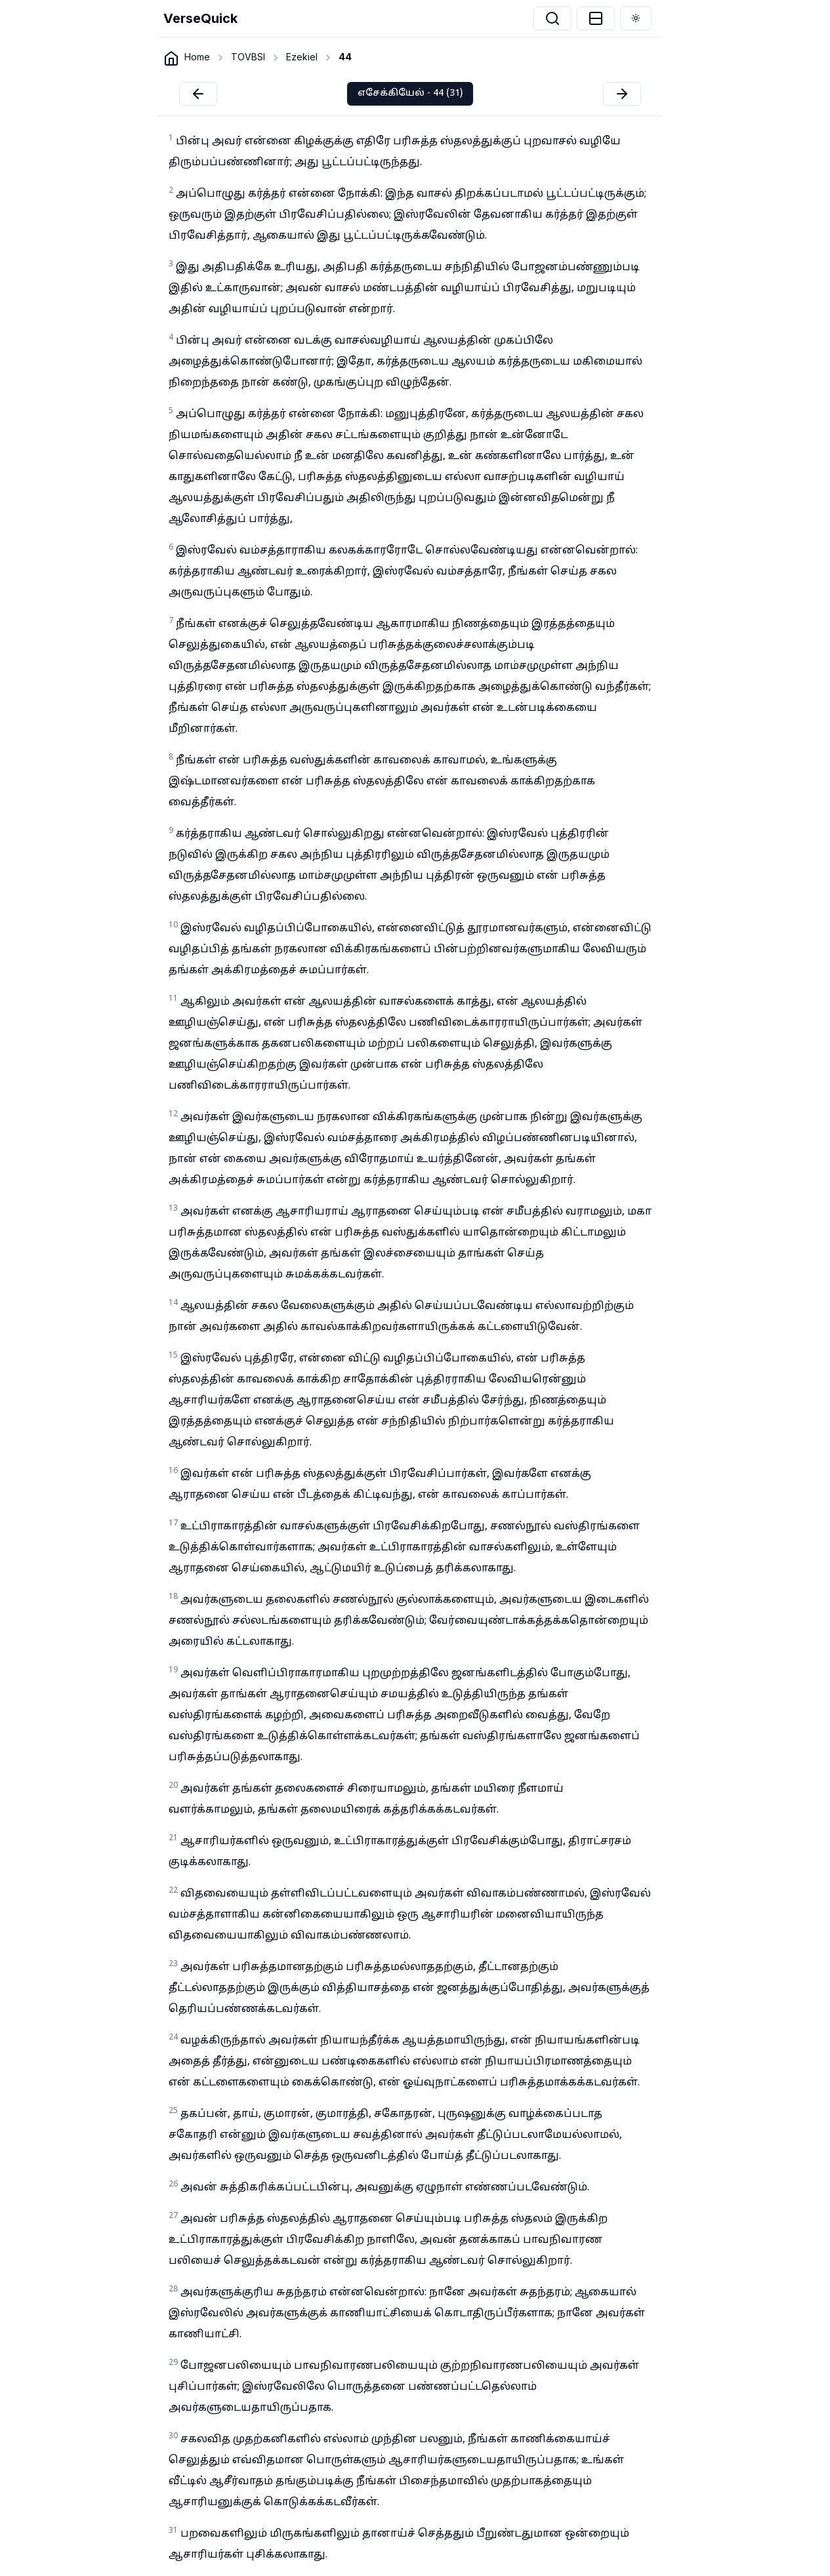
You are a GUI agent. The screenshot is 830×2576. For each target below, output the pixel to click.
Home (197, 56)
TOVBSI (248, 56)
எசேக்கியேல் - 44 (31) (410, 93)
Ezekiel (302, 56)
